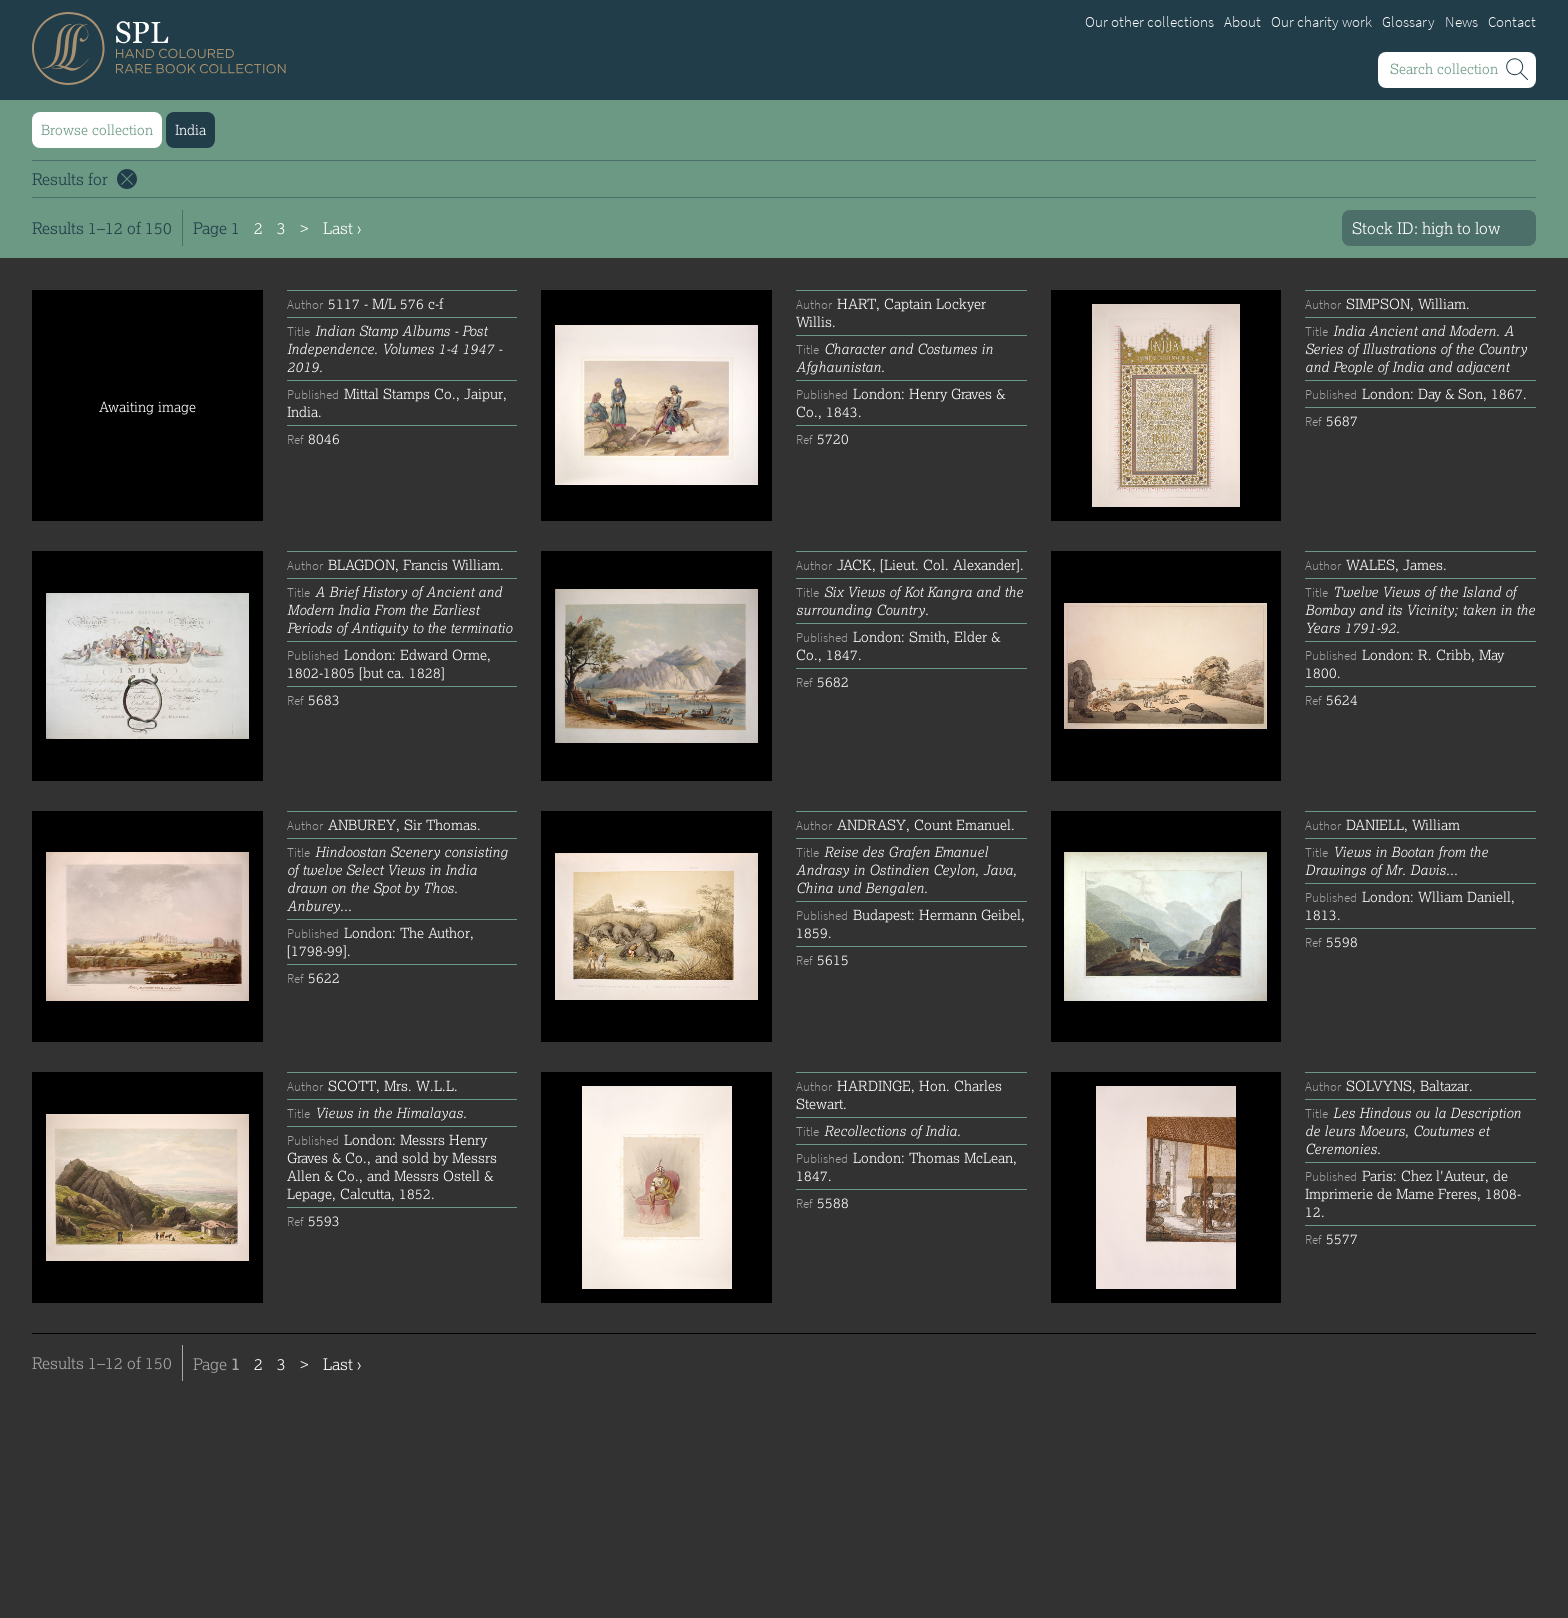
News (1461, 22)
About (1242, 22)
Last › (342, 227)
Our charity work (1321, 22)
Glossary (1408, 22)
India (190, 129)
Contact (1512, 22)
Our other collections (1149, 22)
